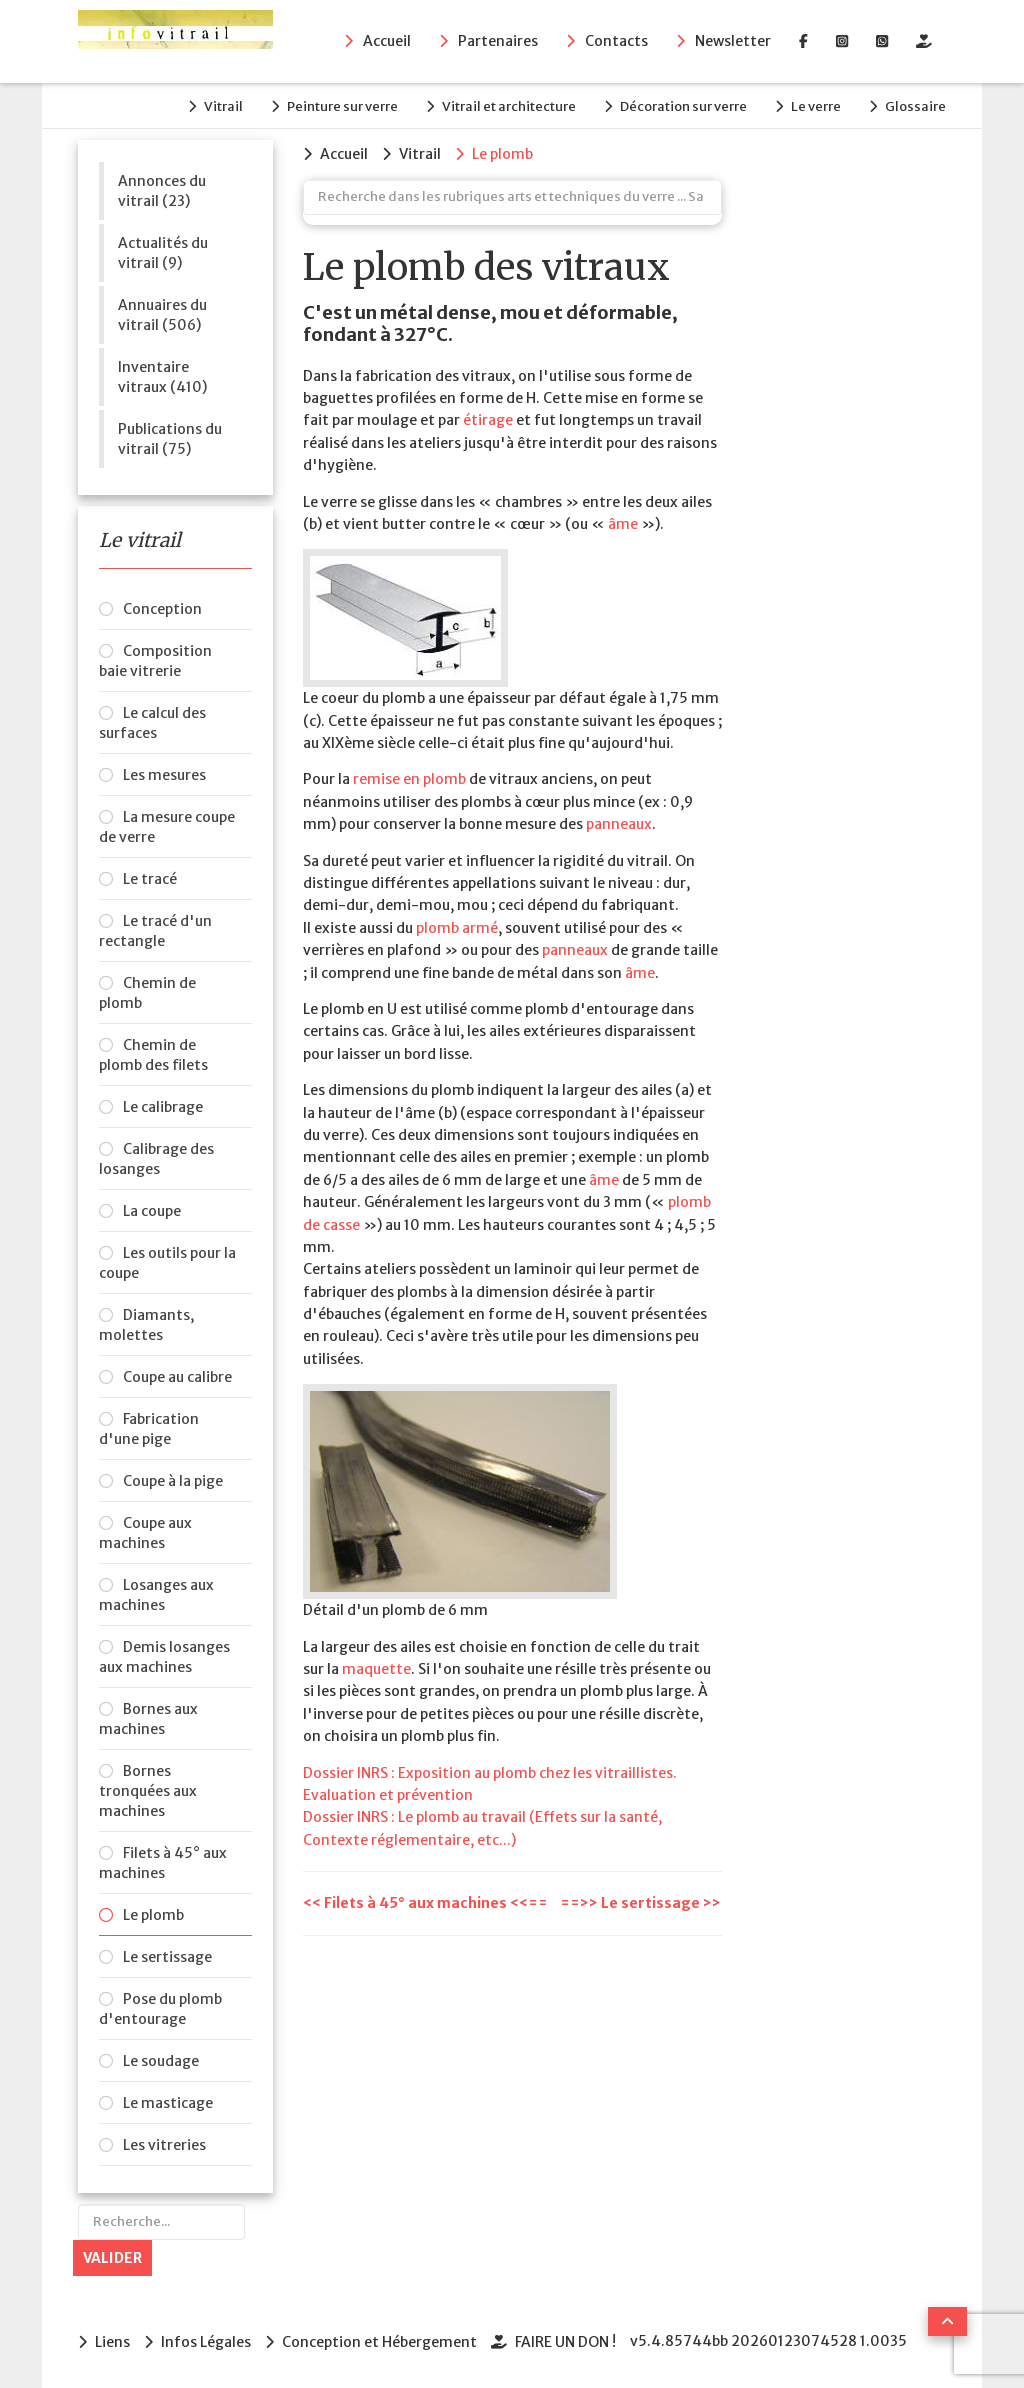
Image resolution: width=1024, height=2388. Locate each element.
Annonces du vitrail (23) (162, 191)
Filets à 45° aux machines (163, 1863)
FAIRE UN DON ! (565, 2342)
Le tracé (150, 879)
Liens (112, 2342)
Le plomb (153, 1915)
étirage (488, 420)
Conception (162, 609)
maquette (376, 1669)
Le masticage (168, 2103)
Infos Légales (206, 2342)
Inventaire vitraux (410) (162, 377)
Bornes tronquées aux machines (148, 1791)
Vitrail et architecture (509, 106)
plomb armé (457, 928)
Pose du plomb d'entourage (160, 2009)
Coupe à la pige (173, 1481)
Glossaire (915, 106)
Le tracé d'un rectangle (155, 931)
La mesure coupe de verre (167, 827)
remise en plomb (409, 779)
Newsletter (733, 41)
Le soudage (161, 2061)
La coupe (152, 1211)
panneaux (619, 824)
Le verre (816, 106)
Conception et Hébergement (379, 2342)
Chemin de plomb (147, 993)
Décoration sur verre (683, 106)
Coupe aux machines (145, 1533)
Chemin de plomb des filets (153, 1055)
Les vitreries (164, 2145)
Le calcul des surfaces (152, 723)
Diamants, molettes (146, 1325)
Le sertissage (167, 1957)
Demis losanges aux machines (164, 1657)
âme (623, 524)
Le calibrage (163, 1107)
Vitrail (223, 106)
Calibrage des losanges (156, 1159)
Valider (112, 2258)
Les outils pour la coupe (167, 1263)
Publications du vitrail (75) (170, 439)
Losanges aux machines (156, 1595)
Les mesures (164, 775)
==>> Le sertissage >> (640, 1903)
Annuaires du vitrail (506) (162, 315)
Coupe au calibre (177, 1377)
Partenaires (498, 41)
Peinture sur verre (342, 106)
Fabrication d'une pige (149, 1429)
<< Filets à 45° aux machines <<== (427, 1903)
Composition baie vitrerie (155, 661)
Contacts (616, 41)
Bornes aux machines (148, 1719)
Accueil (387, 41)
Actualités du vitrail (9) (163, 253)
